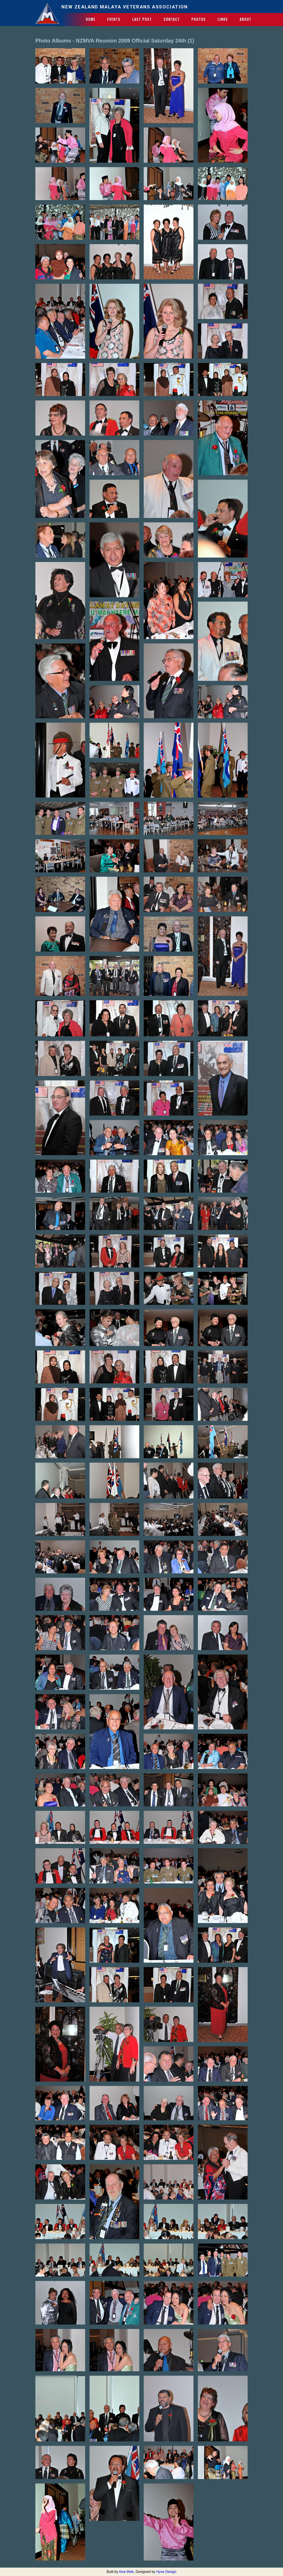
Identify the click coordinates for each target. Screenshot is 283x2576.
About (245, 19)
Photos (198, 19)
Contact (172, 19)
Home (91, 19)
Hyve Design (165, 2572)
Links (223, 19)
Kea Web (126, 2572)
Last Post (142, 19)
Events (113, 19)
